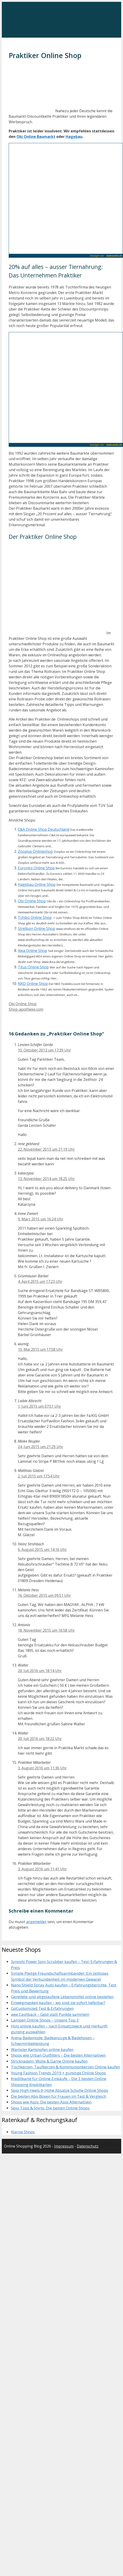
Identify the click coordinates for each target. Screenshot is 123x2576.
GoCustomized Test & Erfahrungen (42, 2008)
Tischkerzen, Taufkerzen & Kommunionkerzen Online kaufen (65, 2067)
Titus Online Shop (33, 967)
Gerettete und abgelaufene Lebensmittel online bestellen (62, 1996)
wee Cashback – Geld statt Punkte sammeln (50, 2014)
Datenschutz (88, 2146)
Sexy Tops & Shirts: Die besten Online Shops (50, 2108)
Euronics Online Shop (36, 867)
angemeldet (36, 1921)
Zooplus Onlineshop (35, 851)
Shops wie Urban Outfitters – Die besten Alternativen (58, 2055)
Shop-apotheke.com (26, 1009)
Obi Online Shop (32, 900)
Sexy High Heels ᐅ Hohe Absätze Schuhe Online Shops (59, 2090)
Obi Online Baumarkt (35, 136)
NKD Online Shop (33, 983)
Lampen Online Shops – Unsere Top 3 (45, 2020)
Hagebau (74, 136)
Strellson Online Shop (36, 928)
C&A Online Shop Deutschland (43, 829)
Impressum (64, 2146)
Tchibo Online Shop (35, 917)
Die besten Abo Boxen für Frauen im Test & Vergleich (58, 2096)
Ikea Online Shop (32, 950)
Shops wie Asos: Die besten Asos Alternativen (51, 2102)
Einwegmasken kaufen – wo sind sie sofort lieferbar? (58, 2002)
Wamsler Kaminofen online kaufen (42, 2049)
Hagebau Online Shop (37, 884)
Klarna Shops (23, 2131)
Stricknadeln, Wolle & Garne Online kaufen (49, 2061)
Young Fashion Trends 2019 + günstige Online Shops (58, 2072)
